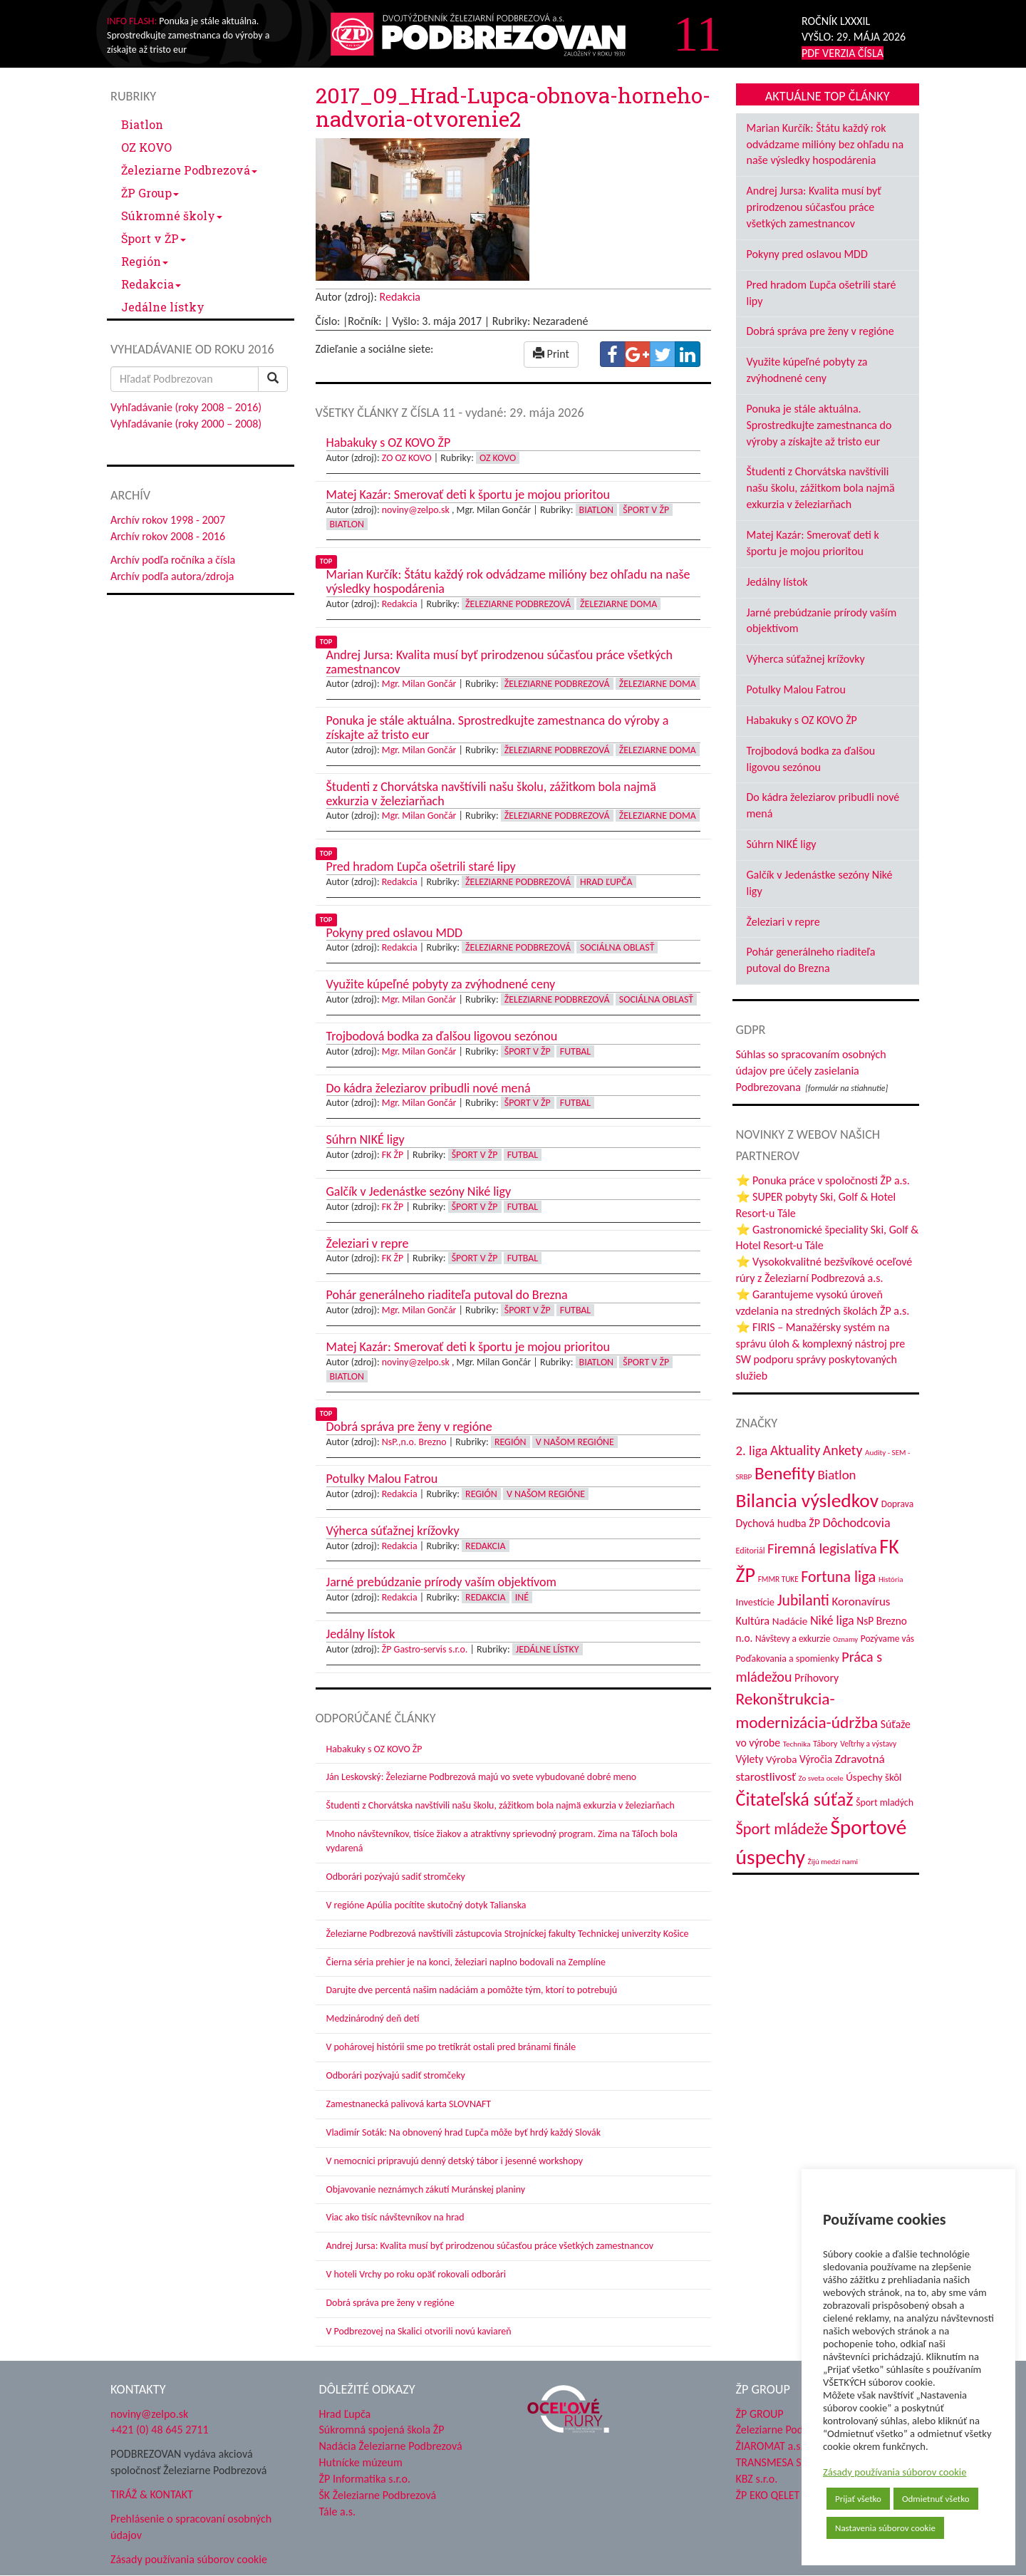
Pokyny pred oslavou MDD (807, 254)
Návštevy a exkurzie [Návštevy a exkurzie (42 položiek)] (792, 1639)
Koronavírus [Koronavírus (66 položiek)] (861, 1601)
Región (144, 261)
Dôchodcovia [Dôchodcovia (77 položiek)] (857, 1523)
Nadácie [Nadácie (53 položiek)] (790, 1621)
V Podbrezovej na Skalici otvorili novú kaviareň (419, 2331)
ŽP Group (150, 192)
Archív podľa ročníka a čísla (172, 560)
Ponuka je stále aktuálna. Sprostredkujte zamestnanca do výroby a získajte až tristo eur (819, 425)
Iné (522, 1597)
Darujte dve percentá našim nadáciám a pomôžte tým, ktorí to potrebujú (472, 1990)
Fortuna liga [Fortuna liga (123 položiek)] (838, 1576)
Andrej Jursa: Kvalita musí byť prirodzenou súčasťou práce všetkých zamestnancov (489, 2246)
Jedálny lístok (777, 582)
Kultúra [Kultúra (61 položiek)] (753, 1621)
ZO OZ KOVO (407, 458)
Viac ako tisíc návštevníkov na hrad (395, 2217)
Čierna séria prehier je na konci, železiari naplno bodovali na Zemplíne (466, 1962)
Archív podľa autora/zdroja (172, 576)
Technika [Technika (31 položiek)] (797, 1744)
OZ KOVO (146, 147)
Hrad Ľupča (606, 882)
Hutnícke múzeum (361, 2462)
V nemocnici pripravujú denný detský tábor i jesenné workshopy (455, 2161)
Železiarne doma (618, 604)
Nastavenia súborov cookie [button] (885, 2528)
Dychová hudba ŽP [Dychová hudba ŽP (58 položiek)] (778, 1523)
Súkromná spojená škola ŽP (382, 2429)
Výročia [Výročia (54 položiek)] (815, 1759)
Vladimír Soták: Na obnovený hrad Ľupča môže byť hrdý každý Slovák (463, 2132)
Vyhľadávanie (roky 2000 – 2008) (185, 423)
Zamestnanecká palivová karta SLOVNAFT (409, 2104)
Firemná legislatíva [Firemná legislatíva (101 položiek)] (822, 1548)
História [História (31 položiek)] (891, 1579)
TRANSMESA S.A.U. (780, 2462)
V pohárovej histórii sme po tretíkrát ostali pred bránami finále (451, 2047)
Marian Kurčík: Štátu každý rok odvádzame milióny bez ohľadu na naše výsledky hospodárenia (825, 144)
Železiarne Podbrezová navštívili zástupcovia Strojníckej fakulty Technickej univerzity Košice (507, 1934)
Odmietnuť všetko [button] (936, 2498)
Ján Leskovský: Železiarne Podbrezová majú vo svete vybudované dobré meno (481, 1777)
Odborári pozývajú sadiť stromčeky (395, 1877)
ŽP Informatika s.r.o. (365, 2479)
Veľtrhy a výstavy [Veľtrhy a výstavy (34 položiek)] (868, 1744)
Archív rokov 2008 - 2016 (167, 536)
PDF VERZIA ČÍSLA (843, 53)
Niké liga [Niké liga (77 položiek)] (832, 1620)
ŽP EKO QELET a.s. (777, 2495)
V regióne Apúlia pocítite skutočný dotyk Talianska (426, 1905)
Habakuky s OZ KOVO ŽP (374, 1749)
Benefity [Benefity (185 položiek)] (785, 1473)
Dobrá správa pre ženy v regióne (390, 2303)
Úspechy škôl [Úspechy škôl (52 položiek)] (873, 1777)
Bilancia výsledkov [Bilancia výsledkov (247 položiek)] (807, 1500)
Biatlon (142, 124)
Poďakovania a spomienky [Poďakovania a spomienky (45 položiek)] (787, 1658)
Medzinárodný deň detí (373, 2018)
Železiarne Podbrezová (189, 169)
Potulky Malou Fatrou (796, 689)
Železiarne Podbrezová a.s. (797, 2429)
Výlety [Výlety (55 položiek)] (750, 1759)
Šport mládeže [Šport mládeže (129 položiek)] (782, 1828)
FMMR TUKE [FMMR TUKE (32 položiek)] (778, 1579)
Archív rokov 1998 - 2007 (167, 520)
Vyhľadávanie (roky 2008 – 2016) (185, 407)
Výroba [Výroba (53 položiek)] (781, 1759)
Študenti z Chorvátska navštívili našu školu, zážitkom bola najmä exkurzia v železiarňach (500, 1805)
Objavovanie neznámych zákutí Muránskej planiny (426, 2189)
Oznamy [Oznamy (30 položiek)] (845, 1639)
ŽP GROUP (760, 2414)
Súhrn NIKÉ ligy (782, 844)
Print (551, 354)
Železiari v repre (783, 922)
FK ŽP (392, 1155)
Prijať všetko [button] (858, 2498)
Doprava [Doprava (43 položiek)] (897, 1504)
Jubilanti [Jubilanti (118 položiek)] (803, 1600)
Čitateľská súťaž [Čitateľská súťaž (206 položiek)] (795, 1799)
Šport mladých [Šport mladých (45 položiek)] (884, 1802)
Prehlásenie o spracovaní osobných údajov (190, 2527)
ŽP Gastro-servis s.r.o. (425, 1649)
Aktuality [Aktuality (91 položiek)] (795, 1450)
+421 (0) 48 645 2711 (159, 2429)
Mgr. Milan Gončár (419, 684)
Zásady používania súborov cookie (895, 2472)
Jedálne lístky (162, 306)
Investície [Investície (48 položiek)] (755, 1601)
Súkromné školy (171, 215)
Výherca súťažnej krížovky (806, 659)
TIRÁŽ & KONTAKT (151, 2494)
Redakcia (151, 283)
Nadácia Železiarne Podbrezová (390, 2446)
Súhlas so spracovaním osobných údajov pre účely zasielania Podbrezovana (811, 1071)
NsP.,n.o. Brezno (414, 1442)
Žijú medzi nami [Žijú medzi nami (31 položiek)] (833, 1861)
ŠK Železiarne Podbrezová (378, 2495)
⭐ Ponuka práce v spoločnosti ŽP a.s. (823, 1180)
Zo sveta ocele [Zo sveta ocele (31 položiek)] (821, 1778)
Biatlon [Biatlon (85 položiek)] (837, 1475)
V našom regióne (575, 1442)
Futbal (575, 1051)
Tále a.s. (337, 2511)
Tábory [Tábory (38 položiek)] (825, 1743)
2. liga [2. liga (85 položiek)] (752, 1450)
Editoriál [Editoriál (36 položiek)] (750, 1550)
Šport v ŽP (153, 238)
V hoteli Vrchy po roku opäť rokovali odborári (416, 2274)
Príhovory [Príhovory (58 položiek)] (816, 1678)
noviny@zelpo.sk (416, 510)
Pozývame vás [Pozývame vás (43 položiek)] (887, 1639)
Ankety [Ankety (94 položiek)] (843, 1450)
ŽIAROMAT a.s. (770, 2446)
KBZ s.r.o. (757, 2479)
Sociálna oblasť (617, 947)
